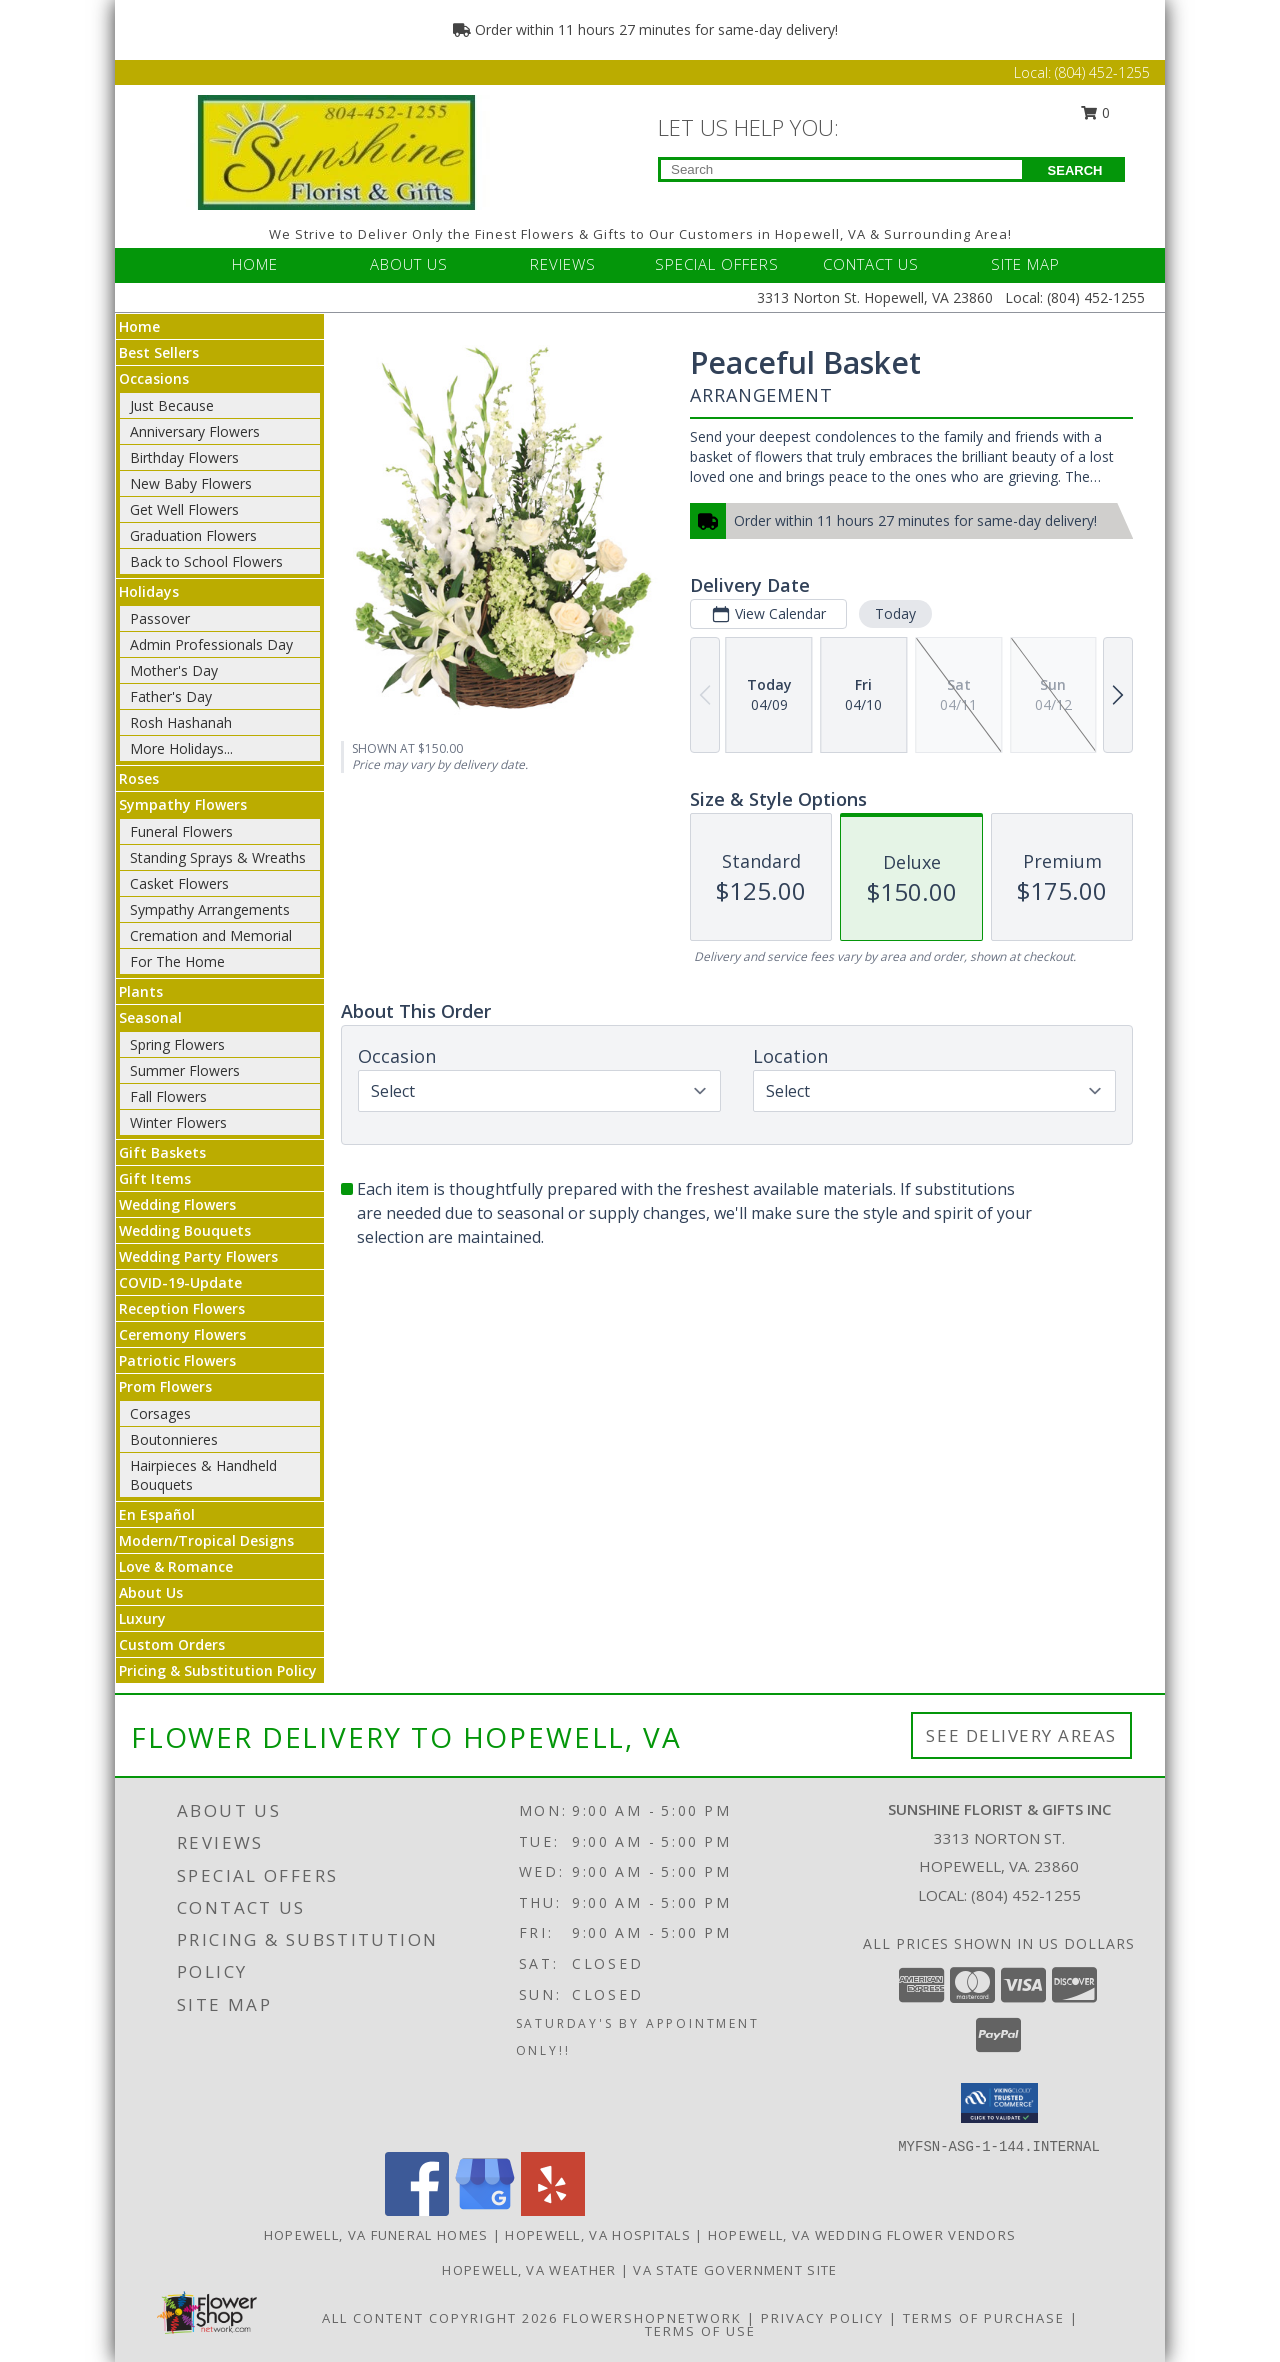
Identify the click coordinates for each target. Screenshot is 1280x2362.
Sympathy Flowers (183, 804)
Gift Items (155, 1178)
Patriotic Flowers (177, 1360)
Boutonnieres (174, 1439)
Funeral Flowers (181, 831)
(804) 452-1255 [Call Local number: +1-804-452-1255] (1102, 72)
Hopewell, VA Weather (529, 2270)
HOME (255, 264)
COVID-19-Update (180, 1282)
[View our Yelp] (553, 2210)
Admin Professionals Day (211, 644)
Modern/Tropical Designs (206, 1540)
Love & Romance (176, 1566)
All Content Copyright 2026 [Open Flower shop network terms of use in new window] (440, 2318)
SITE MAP (1025, 264)
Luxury (142, 1618)
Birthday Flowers (184, 457)
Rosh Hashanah (181, 722)
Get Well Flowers (184, 509)
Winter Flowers (178, 1122)
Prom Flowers (165, 1386)
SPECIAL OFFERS (717, 264)
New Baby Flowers (191, 483)
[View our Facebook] (417, 2210)
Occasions (154, 378)
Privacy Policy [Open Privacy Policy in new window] (822, 2318)
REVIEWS (563, 264)
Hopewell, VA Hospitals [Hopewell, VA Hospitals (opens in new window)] (598, 2235)
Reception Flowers (182, 1308)
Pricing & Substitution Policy (218, 1670)
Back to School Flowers (206, 561)
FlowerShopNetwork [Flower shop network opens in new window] (652, 2318)
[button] (999, 2103)
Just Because (172, 405)
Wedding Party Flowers (198, 1256)
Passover (160, 618)
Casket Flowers (179, 883)
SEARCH (1075, 170)
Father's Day (171, 696)
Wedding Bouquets (185, 1230)
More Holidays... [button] (181, 748)
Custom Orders (172, 1644)
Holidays (149, 591)
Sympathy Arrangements (210, 909)
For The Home (177, 961)
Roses (139, 778)
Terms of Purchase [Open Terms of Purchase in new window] (984, 2318)
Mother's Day (174, 670)
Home (139, 326)
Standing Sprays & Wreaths (218, 857)
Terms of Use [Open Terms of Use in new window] (700, 2331)
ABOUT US (409, 264)
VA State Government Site (735, 2270)
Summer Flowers (185, 1070)
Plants (141, 991)
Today (895, 613)
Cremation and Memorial (211, 935)
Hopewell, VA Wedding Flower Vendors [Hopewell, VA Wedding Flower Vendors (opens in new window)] (862, 2235)
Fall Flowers (168, 1096)
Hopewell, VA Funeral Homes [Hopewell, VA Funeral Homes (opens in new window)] (376, 2235)
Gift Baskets (162, 1152)
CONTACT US (871, 264)
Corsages (160, 1413)
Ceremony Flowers (182, 1334)
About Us (151, 1592)
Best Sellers (159, 352)
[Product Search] (841, 169)
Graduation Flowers (193, 535)
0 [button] (1096, 112)
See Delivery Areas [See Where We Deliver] (1021, 1735)
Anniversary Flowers (195, 431)
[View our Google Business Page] (485, 2210)
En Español (157, 1514)
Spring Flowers (177, 1044)
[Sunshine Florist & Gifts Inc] (337, 150)
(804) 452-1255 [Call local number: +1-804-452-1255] (1026, 1895)
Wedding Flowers (177, 1204)
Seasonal (150, 1017)
